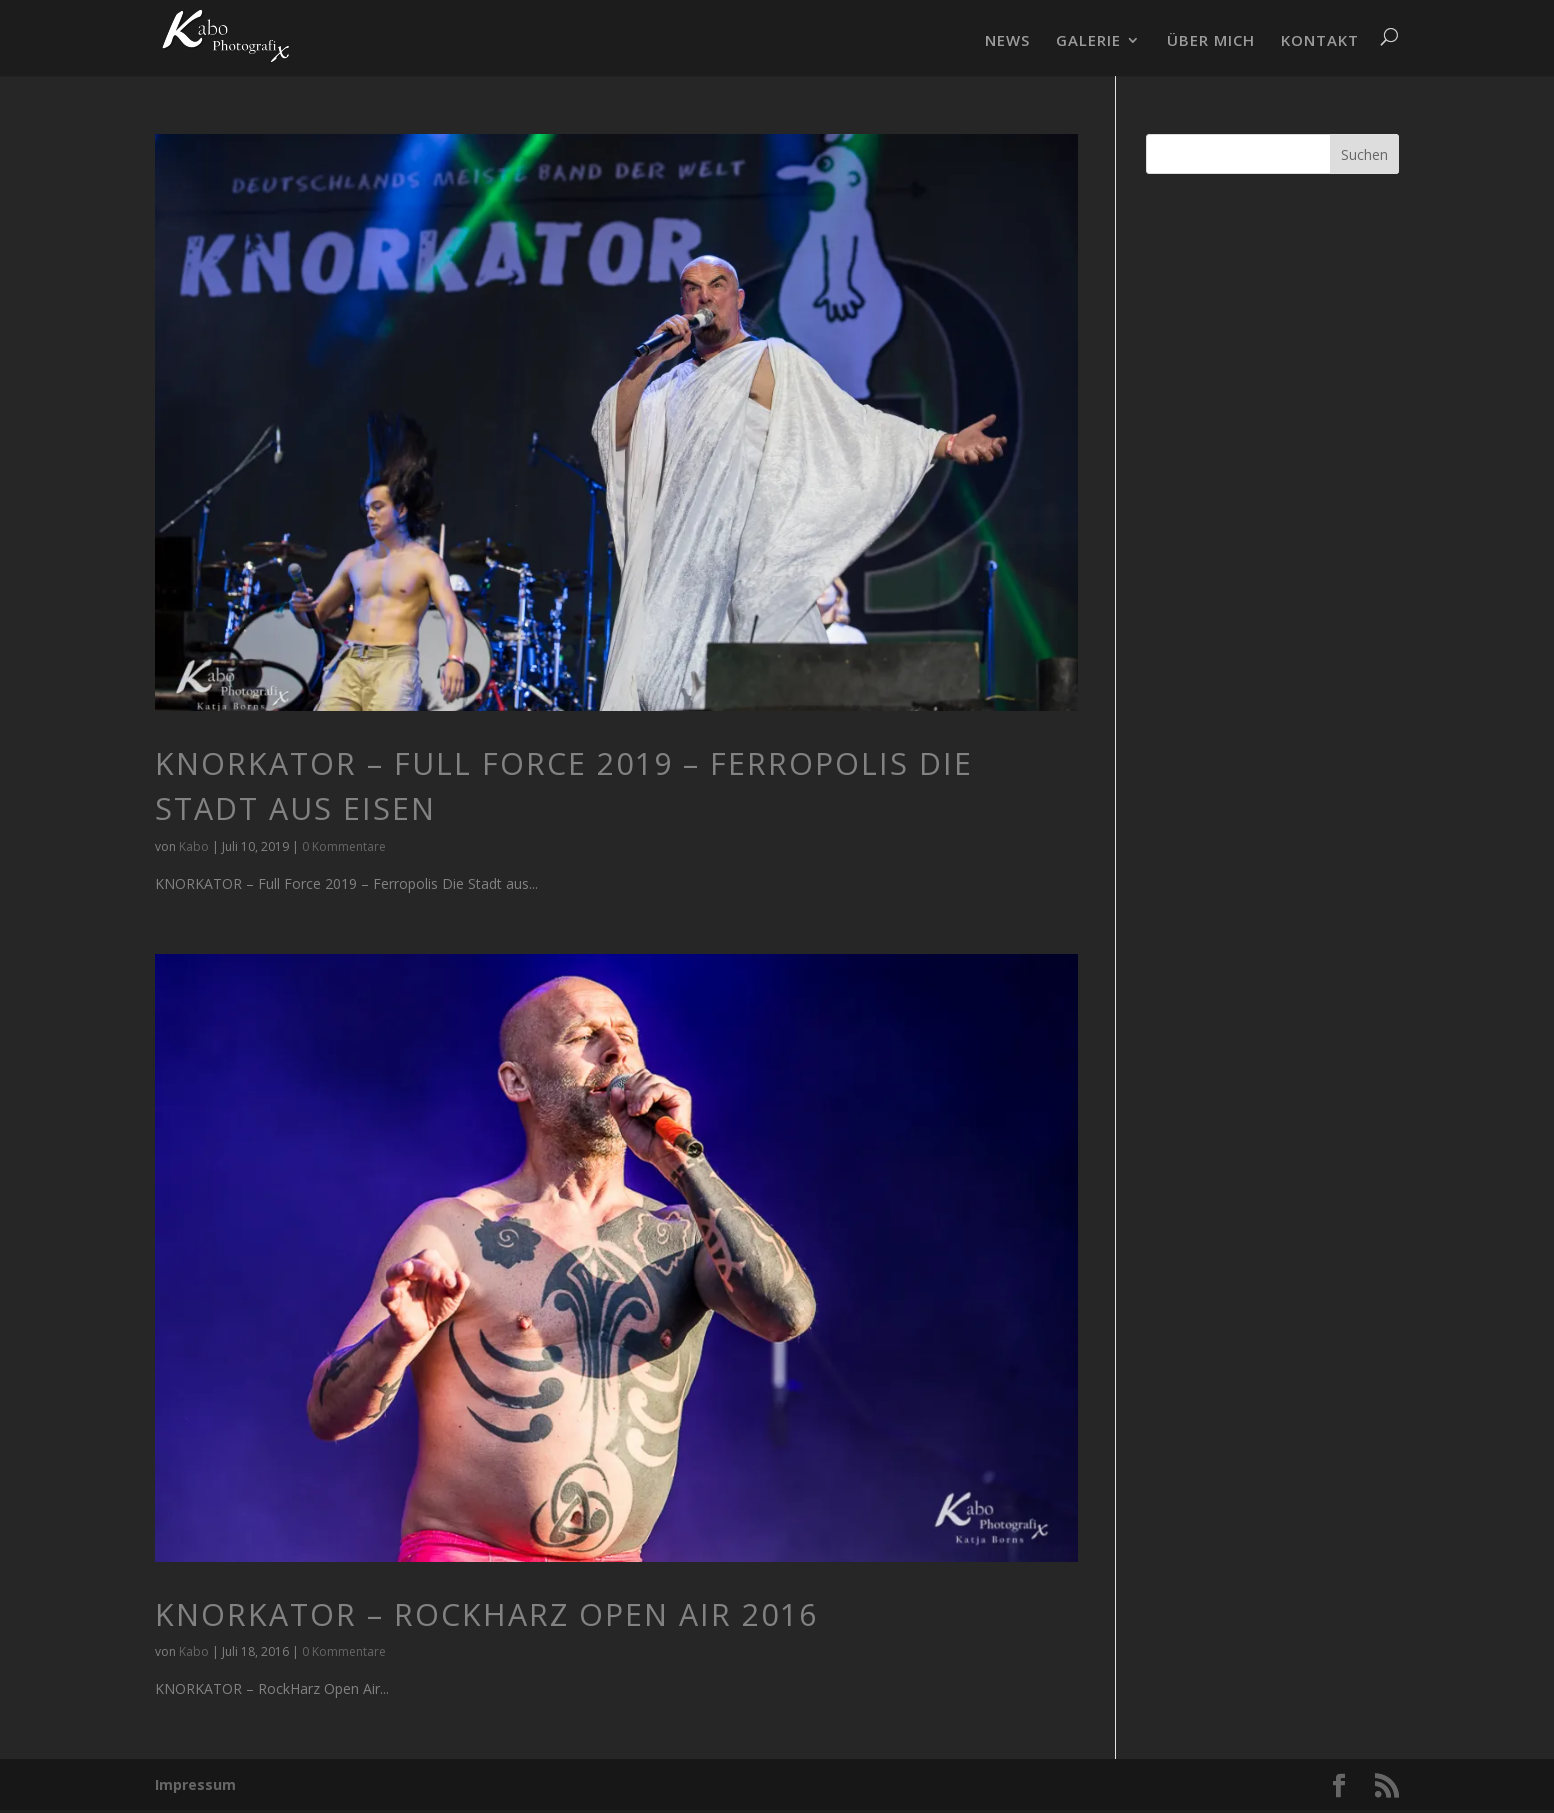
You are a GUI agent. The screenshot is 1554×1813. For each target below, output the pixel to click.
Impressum (195, 1784)
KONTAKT (1320, 41)
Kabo (194, 846)
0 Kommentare (344, 846)
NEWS (1007, 41)
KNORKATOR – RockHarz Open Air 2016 (486, 1614)
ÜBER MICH (1211, 41)
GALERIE (1088, 41)
